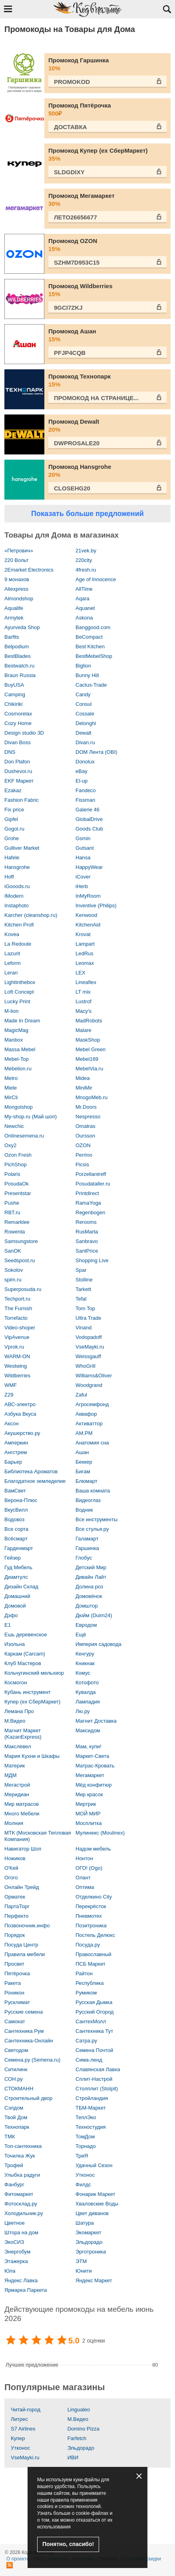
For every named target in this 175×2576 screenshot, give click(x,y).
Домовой (15, 1606)
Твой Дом (15, 2117)
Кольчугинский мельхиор (34, 1673)
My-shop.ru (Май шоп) (30, 1117)
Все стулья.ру (92, 1529)
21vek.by (86, 551)
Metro (11, 1078)
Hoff (9, 877)
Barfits (11, 637)
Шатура (85, 2223)
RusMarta (87, 1232)
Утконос (85, 2175)
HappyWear (89, 867)
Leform (12, 963)
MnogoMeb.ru (91, 1097)
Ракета (12, 1983)
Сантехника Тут (94, 2031)
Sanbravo (87, 1241)
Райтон (84, 1973)
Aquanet (85, 608)
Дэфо (11, 1615)
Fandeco (86, 790)
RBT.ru (12, 1212)
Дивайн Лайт (91, 1577)
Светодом (16, 2050)
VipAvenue (16, 1337)
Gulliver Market (21, 848)
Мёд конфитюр (93, 1785)
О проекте (17, 2559)
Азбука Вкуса (20, 1414)
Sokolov (13, 1270)
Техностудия (91, 2127)
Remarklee (17, 1222)
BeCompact (89, 637)
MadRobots (89, 1021)
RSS (9, 2565)
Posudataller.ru (93, 1184)
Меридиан (16, 1794)
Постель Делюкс (95, 1935)
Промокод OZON (107, 245)
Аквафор (86, 1414)
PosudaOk (16, 1184)
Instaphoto (16, 905)
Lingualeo (79, 2410)
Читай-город (25, 2410)
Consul (83, 704)
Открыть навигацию (8, 9)
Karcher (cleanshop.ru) (30, 915)
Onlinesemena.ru (24, 1136)
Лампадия (88, 1702)
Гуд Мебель (18, 1567)
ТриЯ (82, 2156)
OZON (83, 1145)
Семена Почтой (94, 2050)
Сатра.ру (86, 2041)
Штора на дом (21, 2232)
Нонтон (84, 1858)
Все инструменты (96, 1519)
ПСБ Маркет (90, 1964)
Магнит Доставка (96, 1721)
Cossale (85, 714)
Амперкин (16, 1443)
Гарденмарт (18, 1548)
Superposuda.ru (23, 1289)
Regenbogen (90, 1212)
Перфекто (16, 1916)
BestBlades (17, 656)
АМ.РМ (84, 1433)
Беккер (84, 1462)
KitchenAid (88, 925)
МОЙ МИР (88, 1814)
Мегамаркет (90, 1775)
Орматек (14, 1897)
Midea (82, 1078)
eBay (82, 771)
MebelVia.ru (89, 1069)
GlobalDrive (89, 819)
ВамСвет (15, 1491)
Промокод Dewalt (107, 426)
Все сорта (16, 1529)
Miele (10, 1088)
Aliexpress (16, 589)
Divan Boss (17, 742)
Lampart (85, 944)
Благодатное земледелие (35, 1481)
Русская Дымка (94, 2002)
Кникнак (85, 1663)
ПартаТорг (17, 1906)
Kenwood (86, 915)
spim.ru (13, 1280)
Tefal (81, 1299)
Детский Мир (91, 1567)
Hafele (12, 858)
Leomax (85, 963)
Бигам (83, 1471)
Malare (83, 1030)
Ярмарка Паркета (25, 2290)
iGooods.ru (17, 886)
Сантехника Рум (24, 2031)
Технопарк (16, 2127)
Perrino (84, 1155)
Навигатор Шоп (22, 1849)
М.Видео (14, 1721)
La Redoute (17, 944)
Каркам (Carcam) (24, 1654)
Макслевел (17, 1746)
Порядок (14, 1935)
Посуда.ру (88, 1945)
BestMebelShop (94, 656)
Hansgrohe (17, 867)
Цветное (14, 2223)
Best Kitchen (90, 646)
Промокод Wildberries (107, 290)
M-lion (11, 1011)
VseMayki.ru (90, 1347)
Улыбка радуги (22, 2175)
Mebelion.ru (18, 1069)
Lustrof (83, 1001)
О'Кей (11, 1868)
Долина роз (89, 1587)
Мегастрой (17, 1785)
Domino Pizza (83, 2429)
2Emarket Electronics (29, 570)
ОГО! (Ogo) (89, 1868)
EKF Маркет (19, 781)
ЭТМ (81, 2261)
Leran (11, 973)
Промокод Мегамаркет (107, 200)
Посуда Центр (21, 1945)
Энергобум (17, 2252)
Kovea (11, 934)
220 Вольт (16, 560)
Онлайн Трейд (21, 1887)
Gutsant (85, 848)
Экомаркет (88, 2232)
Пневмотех (89, 1916)
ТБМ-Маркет (91, 2108)
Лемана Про (19, 1711)
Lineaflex (86, 982)
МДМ (10, 1775)
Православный (93, 1954)
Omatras (85, 1126)
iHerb (82, 886)
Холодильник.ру (23, 2213)
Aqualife (13, 608)
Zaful (81, 1395)
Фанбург (14, 2185)
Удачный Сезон (94, 2165)
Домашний (17, 1596)
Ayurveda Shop (22, 627)
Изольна (14, 1644)
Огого (11, 1878)
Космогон (15, 1682)
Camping (14, 694)
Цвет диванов (92, 2213)
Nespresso (88, 1117)
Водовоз (14, 1519)
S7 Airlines (23, 2429)
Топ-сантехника (23, 2146)
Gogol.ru (14, 829)
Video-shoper (19, 1328)
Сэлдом (13, 2108)
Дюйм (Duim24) (94, 1615)
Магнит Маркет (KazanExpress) (22, 1733)
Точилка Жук (19, 2156)
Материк (14, 1766)
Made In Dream (22, 1021)
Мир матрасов (21, 1804)
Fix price (14, 810)
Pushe (11, 1203)
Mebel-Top (16, 1059)
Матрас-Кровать (95, 1766)
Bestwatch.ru (19, 666)
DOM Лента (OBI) (96, 752)
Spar (81, 1270)
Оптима (85, 1887)
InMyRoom (88, 896)
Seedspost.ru (19, 1260)
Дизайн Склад (21, 1587)
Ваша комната (93, 1491)
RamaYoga (88, 1203)
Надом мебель (93, 1849)
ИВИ (73, 2457)
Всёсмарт (16, 1539)
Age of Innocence (96, 579)
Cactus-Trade (91, 685)
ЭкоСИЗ (14, 2242)
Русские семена (23, 2012)
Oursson (85, 1136)
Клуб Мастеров (22, 1663)
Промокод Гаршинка (107, 64)
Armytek (14, 618)
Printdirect (87, 1193)
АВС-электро (20, 1404)
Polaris (12, 1174)
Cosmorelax (18, 714)
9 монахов (16, 579)
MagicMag (16, 1030)
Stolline (84, 1280)
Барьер (13, 1462)
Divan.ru (85, 742)
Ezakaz (13, 790)
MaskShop (88, 1040)
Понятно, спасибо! (68, 2544)
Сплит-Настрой (94, 2079)
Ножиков (14, 1858)
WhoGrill (85, 1366)
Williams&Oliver (94, 1376)
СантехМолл (91, 2021)
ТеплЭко (86, 2117)
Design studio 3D (24, 733)
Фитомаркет (18, 2194)
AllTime (84, 589)
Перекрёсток (91, 1906)
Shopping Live (92, 1260)
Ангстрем (15, 1452)
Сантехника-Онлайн (28, 2041)
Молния (13, 1823)
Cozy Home (18, 723)
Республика (89, 1983)
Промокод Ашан (107, 335)
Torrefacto (16, 1318)
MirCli (11, 1097)
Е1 (7, 1625)
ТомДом (85, 2137)
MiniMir (84, 1088)
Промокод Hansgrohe (107, 471)
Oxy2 (10, 1145)
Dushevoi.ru (18, 771)
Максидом (88, 1730)
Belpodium (16, 646)
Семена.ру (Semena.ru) (32, 2060)
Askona (84, 618)
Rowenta (14, 1232)
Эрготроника (91, 2252)
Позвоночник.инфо (27, 1926)
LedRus (84, 953)
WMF (10, 1385)
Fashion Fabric (21, 800)
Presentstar (17, 1193)
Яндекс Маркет (94, 2280)
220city (84, 560)
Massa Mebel (19, 1049)
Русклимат (17, 2002)
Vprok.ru (14, 1347)
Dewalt (83, 733)
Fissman (85, 800)
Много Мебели (22, 1814)
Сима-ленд (89, 2060)
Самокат (14, 2021)
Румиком (86, 1993)
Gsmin (83, 838)
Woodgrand (89, 1385)
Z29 (8, 1395)
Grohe (11, 838)
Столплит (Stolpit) (97, 2089)
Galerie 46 (87, 810)
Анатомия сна (92, 1443)
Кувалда (85, 1692)
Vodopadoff (89, 1337)
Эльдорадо (89, 2242)
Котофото (87, 1682)
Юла (9, 2271)
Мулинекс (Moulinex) (100, 1833)
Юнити (84, 2271)
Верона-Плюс (20, 1500)
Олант (83, 1878)
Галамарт (87, 1539)
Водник (84, 1510)
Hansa (83, 858)
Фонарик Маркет (95, 2194)
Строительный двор (28, 2098)
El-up (82, 781)
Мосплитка (89, 1823)
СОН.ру (13, 2079)
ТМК (9, 2137)
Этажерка (16, 2261)
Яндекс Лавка (21, 2280)
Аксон (11, 1423)
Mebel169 (87, 1059)
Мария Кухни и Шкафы (32, 1756)
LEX (81, 973)
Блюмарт (86, 1481)
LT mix (83, 992)
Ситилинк (16, 2069)
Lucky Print (17, 1001)
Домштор (87, 1606)
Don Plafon (17, 762)
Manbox (13, 1040)
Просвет (14, 1964)
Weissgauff (88, 1356)
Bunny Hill (87, 675)
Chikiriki (13, 704)
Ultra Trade (88, 1318)
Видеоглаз (88, 1500)
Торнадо (86, 2146)
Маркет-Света (92, 1756)
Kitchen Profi (19, 925)
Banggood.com (93, 627)
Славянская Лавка (98, 2069)
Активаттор (89, 1423)
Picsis (82, 1164)
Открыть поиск (167, 9)
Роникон (14, 1993)
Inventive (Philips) (96, 905)
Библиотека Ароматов (31, 1471)
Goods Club (89, 829)
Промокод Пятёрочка (107, 110)
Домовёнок (89, 1596)
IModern (14, 896)
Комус (83, 1673)
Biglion (83, 666)
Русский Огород (94, 2012)
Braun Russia (20, 675)
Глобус (84, 1558)
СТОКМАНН (18, 2089)
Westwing (15, 1366)
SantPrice (87, 1251)
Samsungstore (21, 1241)
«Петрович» (18, 551)
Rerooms (86, 1222)
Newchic (14, 1126)
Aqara (82, 599)
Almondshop (18, 599)
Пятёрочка (17, 1973)
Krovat (83, 934)
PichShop (15, 1164)
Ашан (82, 1452)
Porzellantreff (91, 1174)
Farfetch (77, 2438)
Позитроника (91, 1926)
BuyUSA (14, 685)
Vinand (83, 1328)
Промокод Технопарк (107, 380)
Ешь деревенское (25, 1635)
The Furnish (18, 1308)
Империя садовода (98, 1644)
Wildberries (17, 1376)
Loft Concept (19, 992)
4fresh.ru (86, 570)
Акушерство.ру (22, 1433)
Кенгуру (85, 1654)
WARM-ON (17, 1356)
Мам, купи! (88, 1746)
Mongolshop (18, 1107)
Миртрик (86, 1804)
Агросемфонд (92, 1404)
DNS (9, 752)
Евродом (86, 1625)
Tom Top (85, 1308)
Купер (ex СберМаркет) (32, 1702)
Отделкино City (94, 1897)
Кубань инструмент (27, 1692)
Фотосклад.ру (20, 2204)
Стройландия (92, 2098)
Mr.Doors (86, 1107)
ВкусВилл (16, 1510)
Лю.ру (82, 1711)
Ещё (81, 1635)
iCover (83, 877)
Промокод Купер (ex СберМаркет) (107, 155)
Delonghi (86, 723)
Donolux (85, 762)
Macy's (83, 1011)
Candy (83, 694)
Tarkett (83, 1289)
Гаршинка (87, 1548)
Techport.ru (17, 1299)
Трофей (13, 2165)
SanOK (12, 1251)
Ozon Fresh (18, 1155)
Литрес (19, 2419)
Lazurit (12, 953)
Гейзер (12, 1558)
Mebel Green (90, 1049)
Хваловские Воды (97, 2204)
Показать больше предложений (87, 514)
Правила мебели (24, 1954)
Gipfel (11, 819)
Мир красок (89, 1794)
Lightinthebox (19, 982)
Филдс (83, 2185)
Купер (18, 2438)
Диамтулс (16, 1577)
